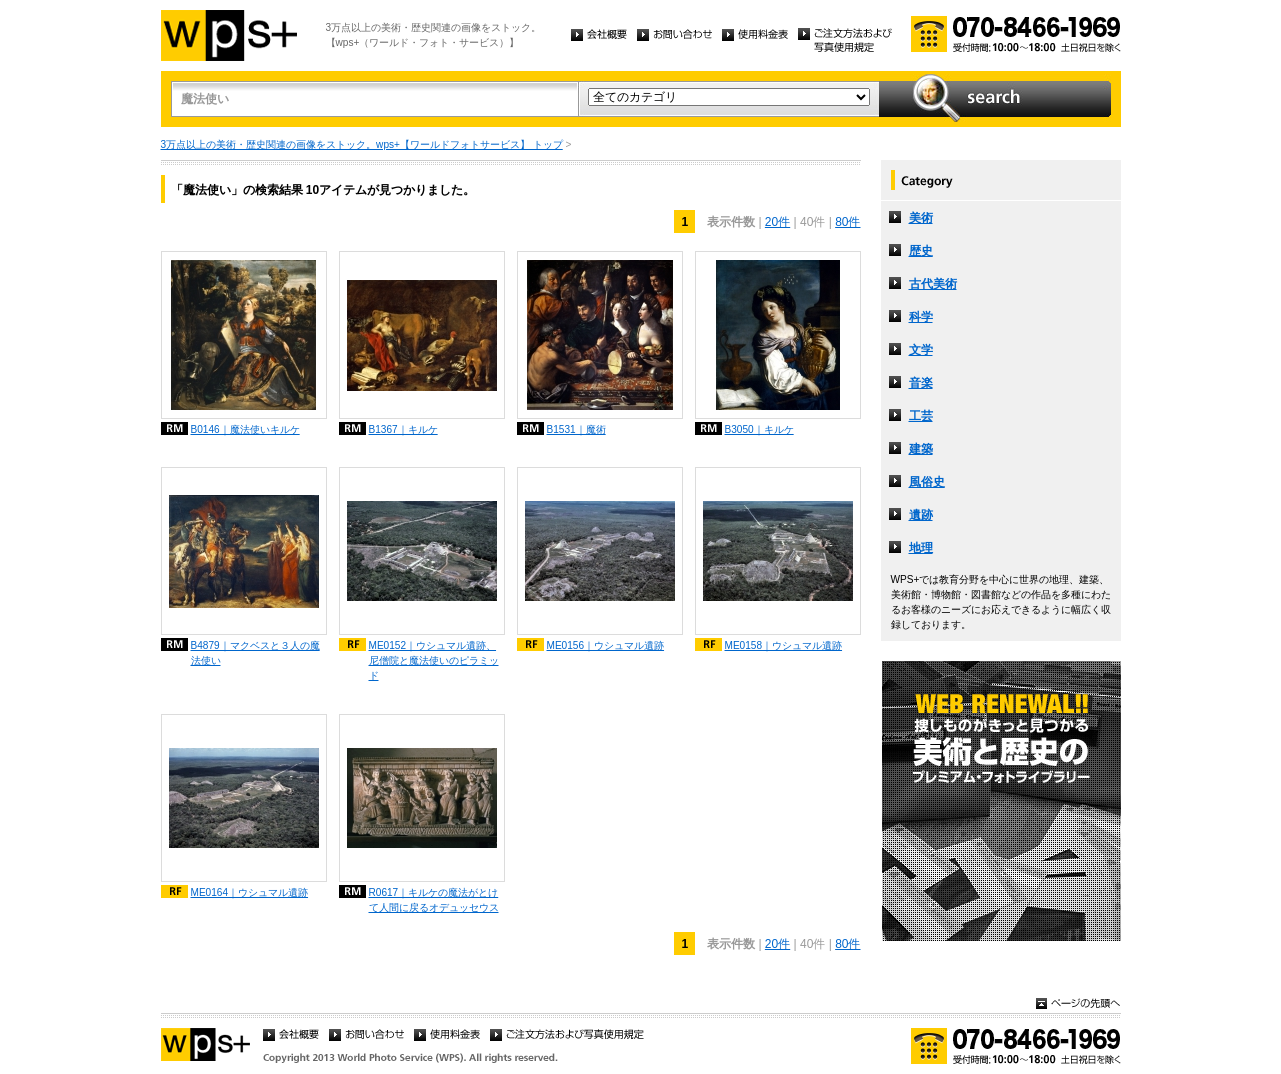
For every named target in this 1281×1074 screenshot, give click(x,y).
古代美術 (933, 284)
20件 (777, 222)
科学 (921, 317)
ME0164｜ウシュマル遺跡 (250, 892)
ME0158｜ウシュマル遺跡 (784, 645)
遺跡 (921, 515)
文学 (921, 350)
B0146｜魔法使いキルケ (245, 429)
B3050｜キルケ (759, 429)
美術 (921, 218)
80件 (847, 222)
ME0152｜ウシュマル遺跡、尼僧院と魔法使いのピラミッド (434, 660)
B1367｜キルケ (403, 429)
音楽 (921, 383)
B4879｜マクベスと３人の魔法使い (255, 653)
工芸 (921, 416)
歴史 (921, 251)
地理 (921, 548)
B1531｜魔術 (576, 429)
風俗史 (927, 482)
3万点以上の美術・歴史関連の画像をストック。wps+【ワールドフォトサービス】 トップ (362, 144)
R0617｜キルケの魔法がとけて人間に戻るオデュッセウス (434, 900)
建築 (921, 449)
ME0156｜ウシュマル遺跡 (606, 645)
